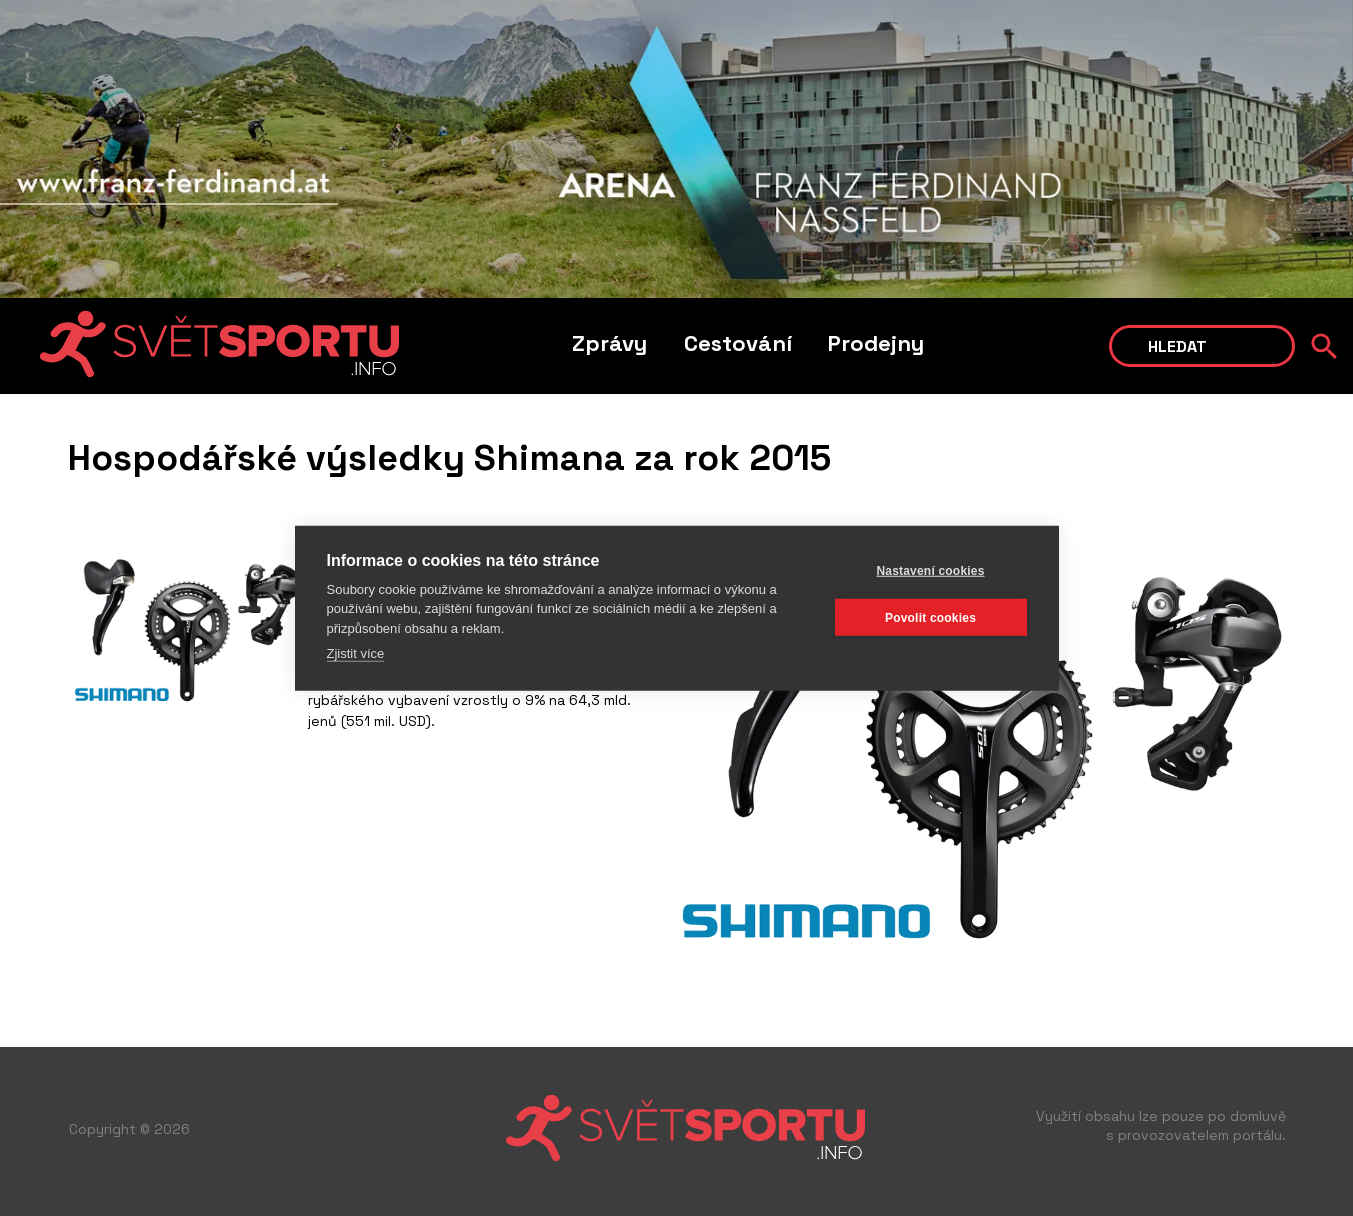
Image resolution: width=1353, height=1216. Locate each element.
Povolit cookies (930, 617)
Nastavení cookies (930, 570)
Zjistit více (356, 653)
